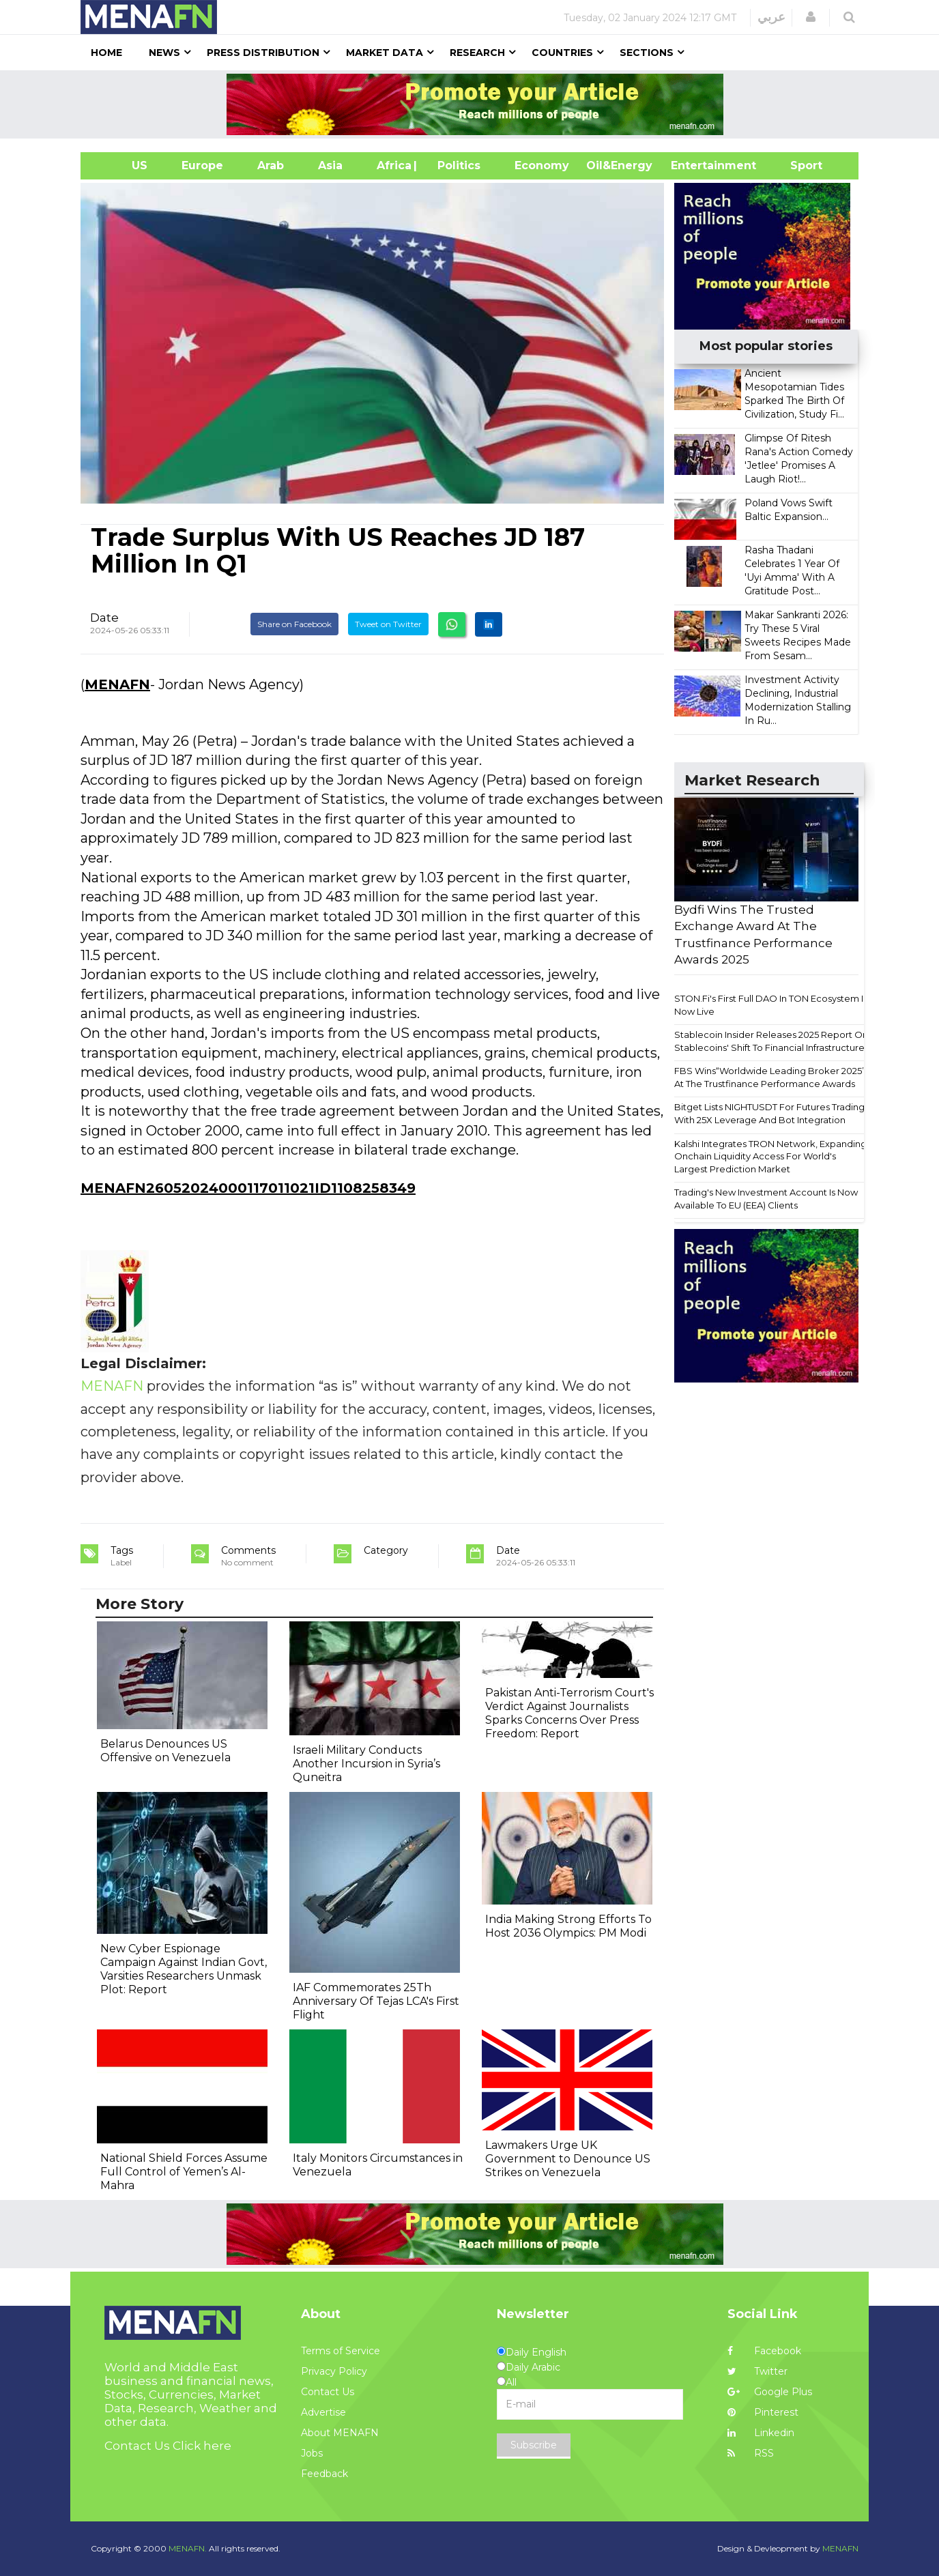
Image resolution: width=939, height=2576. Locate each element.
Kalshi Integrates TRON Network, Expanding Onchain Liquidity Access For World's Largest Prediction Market (770, 1156)
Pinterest (762, 2412)
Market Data (384, 52)
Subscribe (533, 2445)
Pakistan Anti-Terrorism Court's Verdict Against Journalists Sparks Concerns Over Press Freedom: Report (569, 1713)
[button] (810, 17)
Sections (647, 52)
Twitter (757, 2371)
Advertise (323, 2412)
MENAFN (117, 684)
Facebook (764, 2351)
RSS (750, 2453)
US (122, 165)
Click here (202, 2445)
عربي (771, 17)
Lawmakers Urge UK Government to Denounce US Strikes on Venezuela (567, 2159)
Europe (202, 165)
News (164, 52)
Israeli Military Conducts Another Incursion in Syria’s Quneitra (366, 1763)
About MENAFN (340, 2433)
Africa (392, 165)
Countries (562, 52)
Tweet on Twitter (388, 624)
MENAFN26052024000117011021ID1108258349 (248, 1188)
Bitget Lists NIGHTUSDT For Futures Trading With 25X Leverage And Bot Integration (769, 1113)
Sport (797, 165)
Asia (330, 165)
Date (104, 617)
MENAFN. (188, 2548)
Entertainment (693, 165)
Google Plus (769, 2392)
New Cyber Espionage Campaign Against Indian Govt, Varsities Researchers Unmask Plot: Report (183, 1969)
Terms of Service (340, 2351)
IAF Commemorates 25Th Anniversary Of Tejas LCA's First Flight (376, 2001)
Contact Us (327, 2392)
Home (106, 52)
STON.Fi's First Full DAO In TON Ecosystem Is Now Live (770, 1005)
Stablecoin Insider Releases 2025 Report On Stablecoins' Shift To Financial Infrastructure (771, 1041)
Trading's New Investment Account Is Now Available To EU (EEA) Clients (766, 1199)
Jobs (312, 2453)
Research (477, 52)
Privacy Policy (334, 2371)
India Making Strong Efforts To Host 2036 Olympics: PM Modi (568, 1926)
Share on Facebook (294, 624)
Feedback (324, 2474)
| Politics (455, 165)
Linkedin (760, 2433)
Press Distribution (263, 52)
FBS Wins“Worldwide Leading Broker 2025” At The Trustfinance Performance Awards (769, 1077)
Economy (541, 165)
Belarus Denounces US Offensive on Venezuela (165, 1750)
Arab (270, 165)
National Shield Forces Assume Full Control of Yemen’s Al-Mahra (184, 2172)
